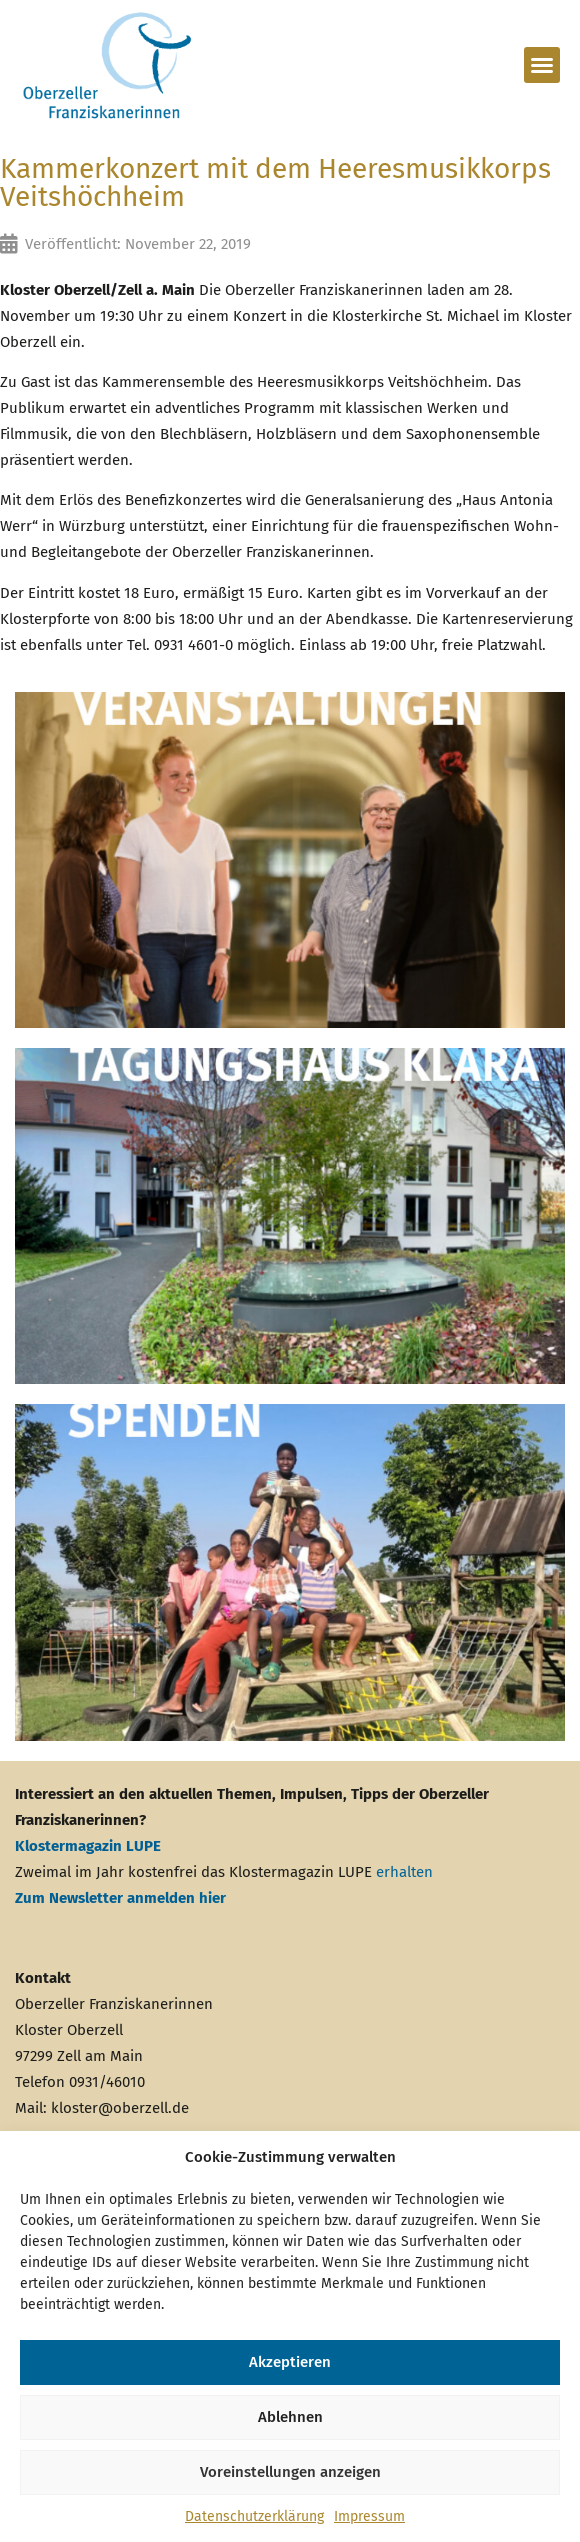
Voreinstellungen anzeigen (290, 2472)
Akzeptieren (290, 2362)
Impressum (369, 2516)
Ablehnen (290, 2417)
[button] (542, 65)
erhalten (404, 1872)
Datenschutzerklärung (254, 2516)
